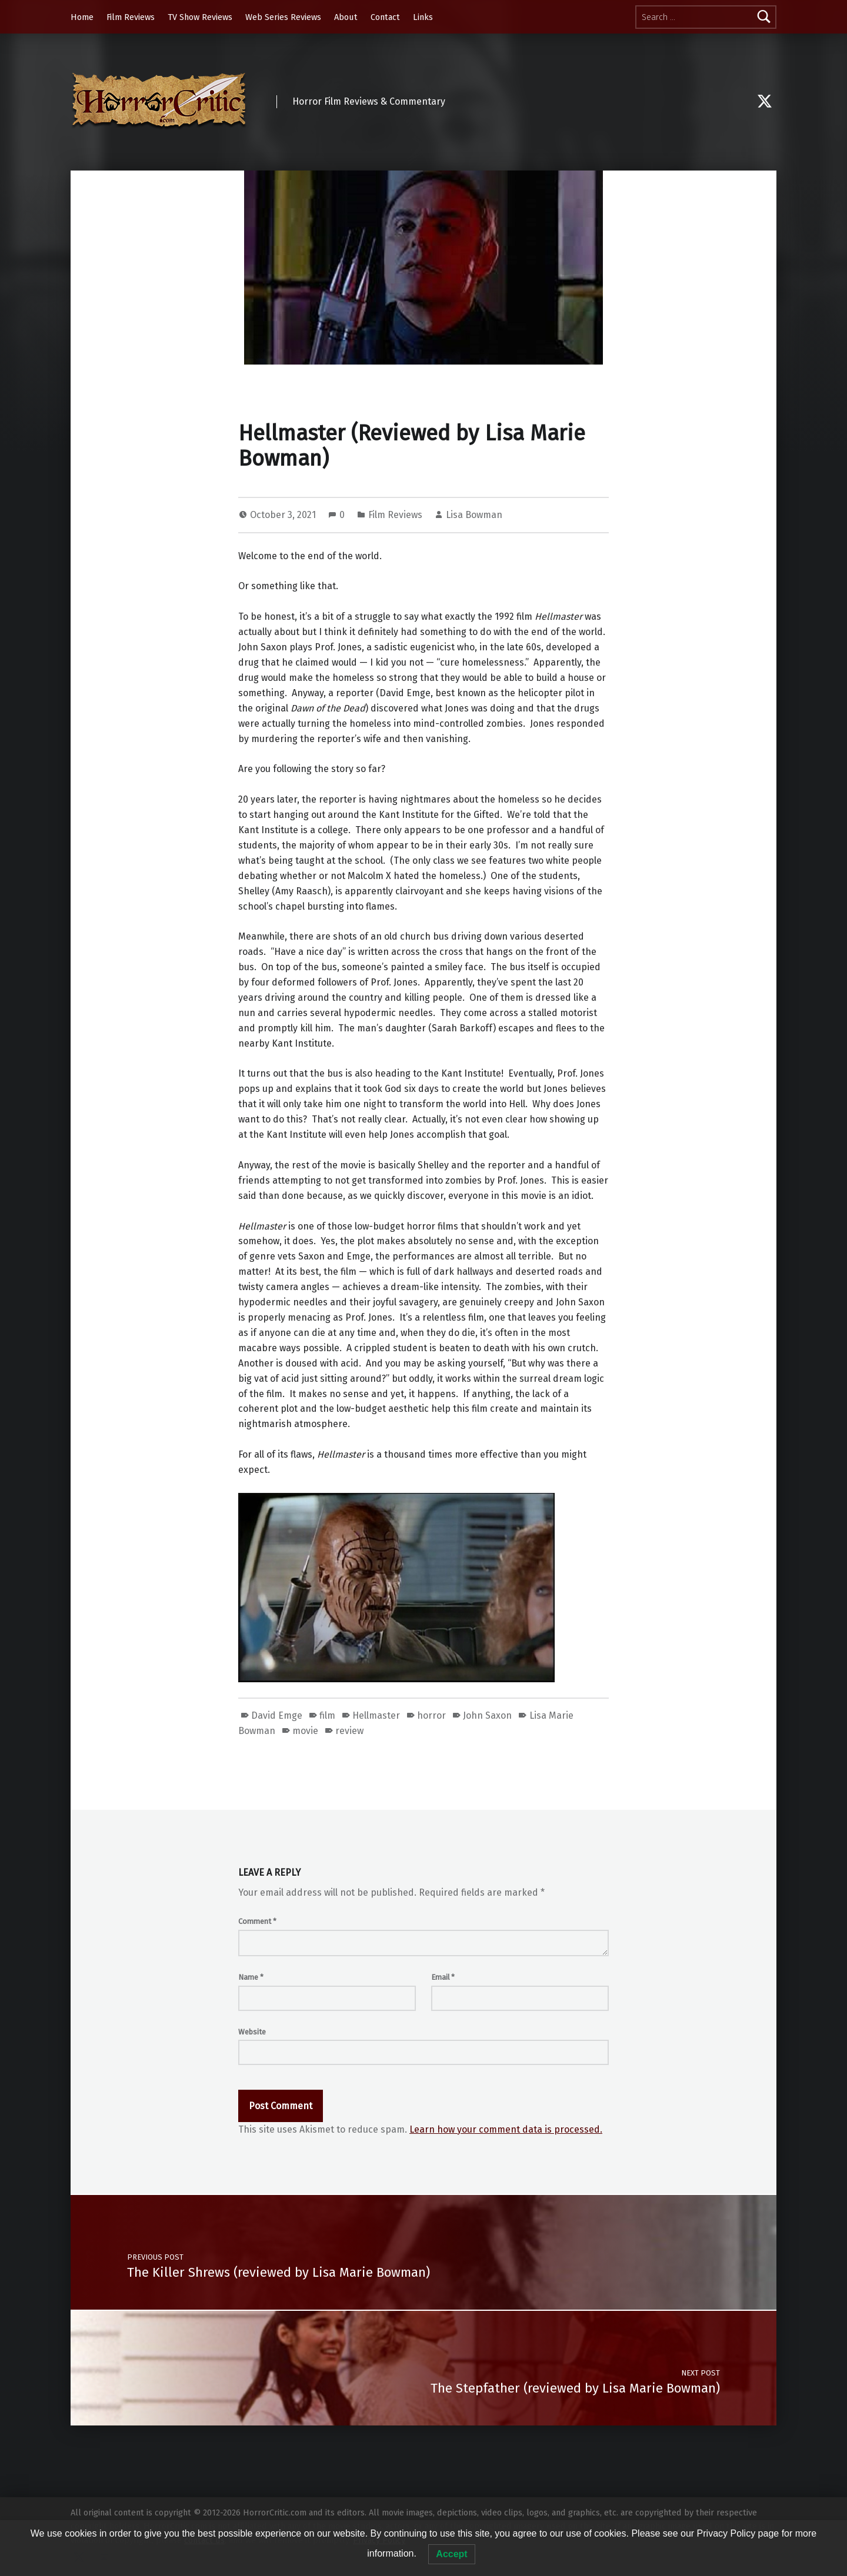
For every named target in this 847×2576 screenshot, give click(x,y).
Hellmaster (376, 1715)
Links (423, 17)
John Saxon (487, 1715)
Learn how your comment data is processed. (505, 2129)
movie (305, 1730)
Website (252, 2031)
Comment (257, 1921)
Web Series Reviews (283, 17)
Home (82, 17)
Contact (385, 17)
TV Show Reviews (200, 17)
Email (443, 1977)
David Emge (276, 1715)
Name (251, 1977)
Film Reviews (130, 17)
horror (431, 1715)
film (327, 1715)
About (346, 17)
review (349, 1730)
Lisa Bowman (474, 514)
